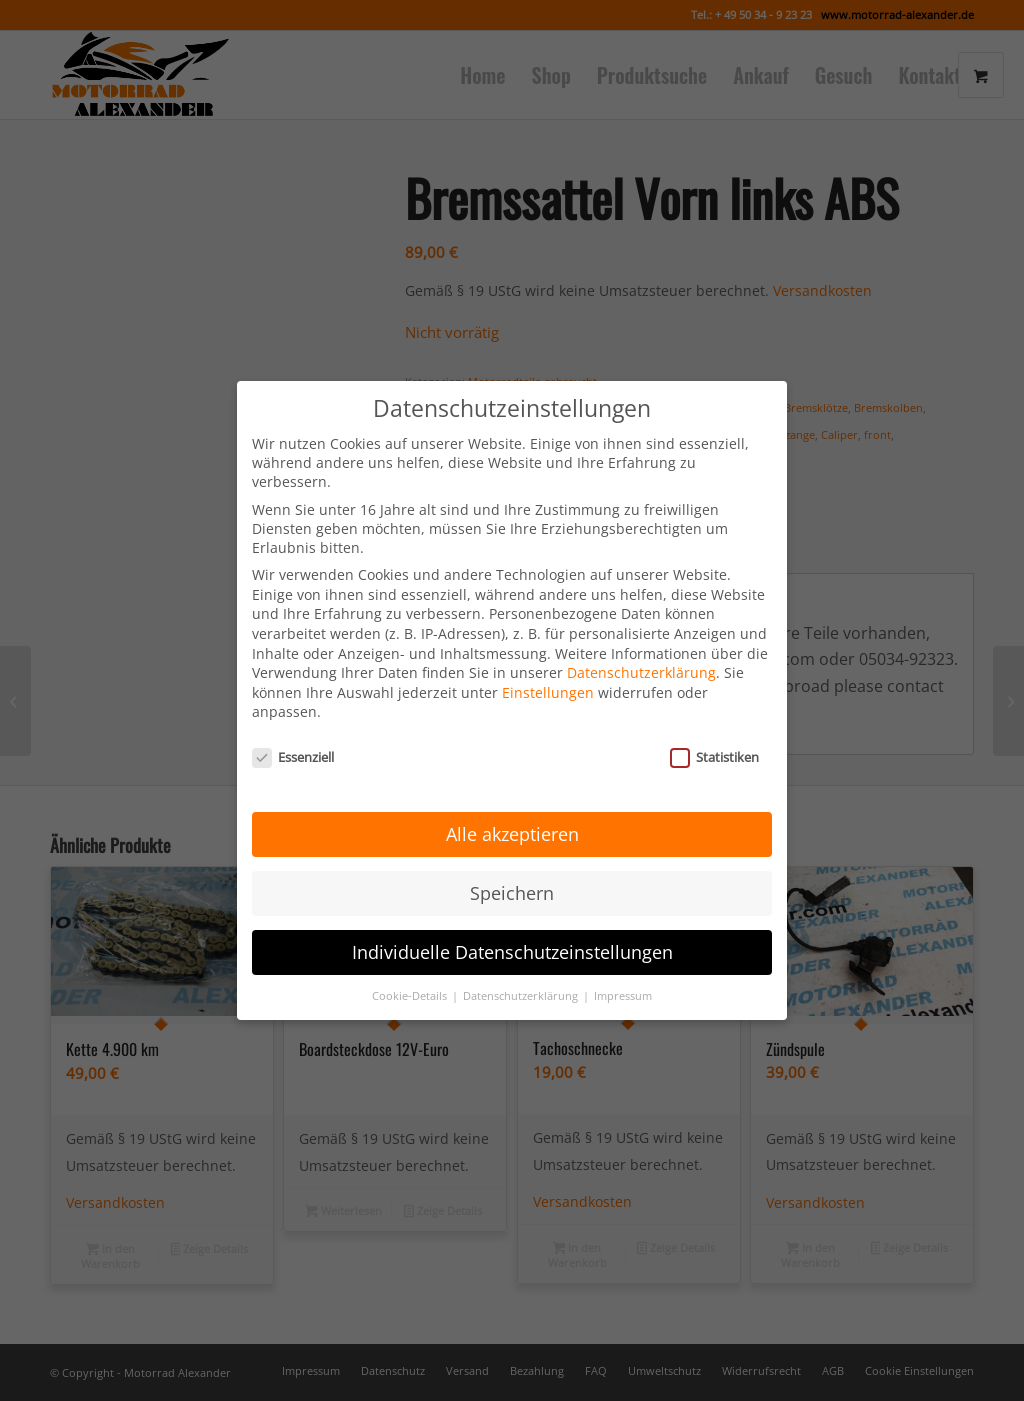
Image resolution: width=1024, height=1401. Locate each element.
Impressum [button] (623, 977)
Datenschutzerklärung (641, 654)
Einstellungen (548, 673)
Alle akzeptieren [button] (512, 815)
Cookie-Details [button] (411, 977)
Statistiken (714, 739)
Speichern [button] (512, 874)
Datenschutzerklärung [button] (522, 977)
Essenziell (293, 739)
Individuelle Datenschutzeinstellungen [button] (512, 933)
